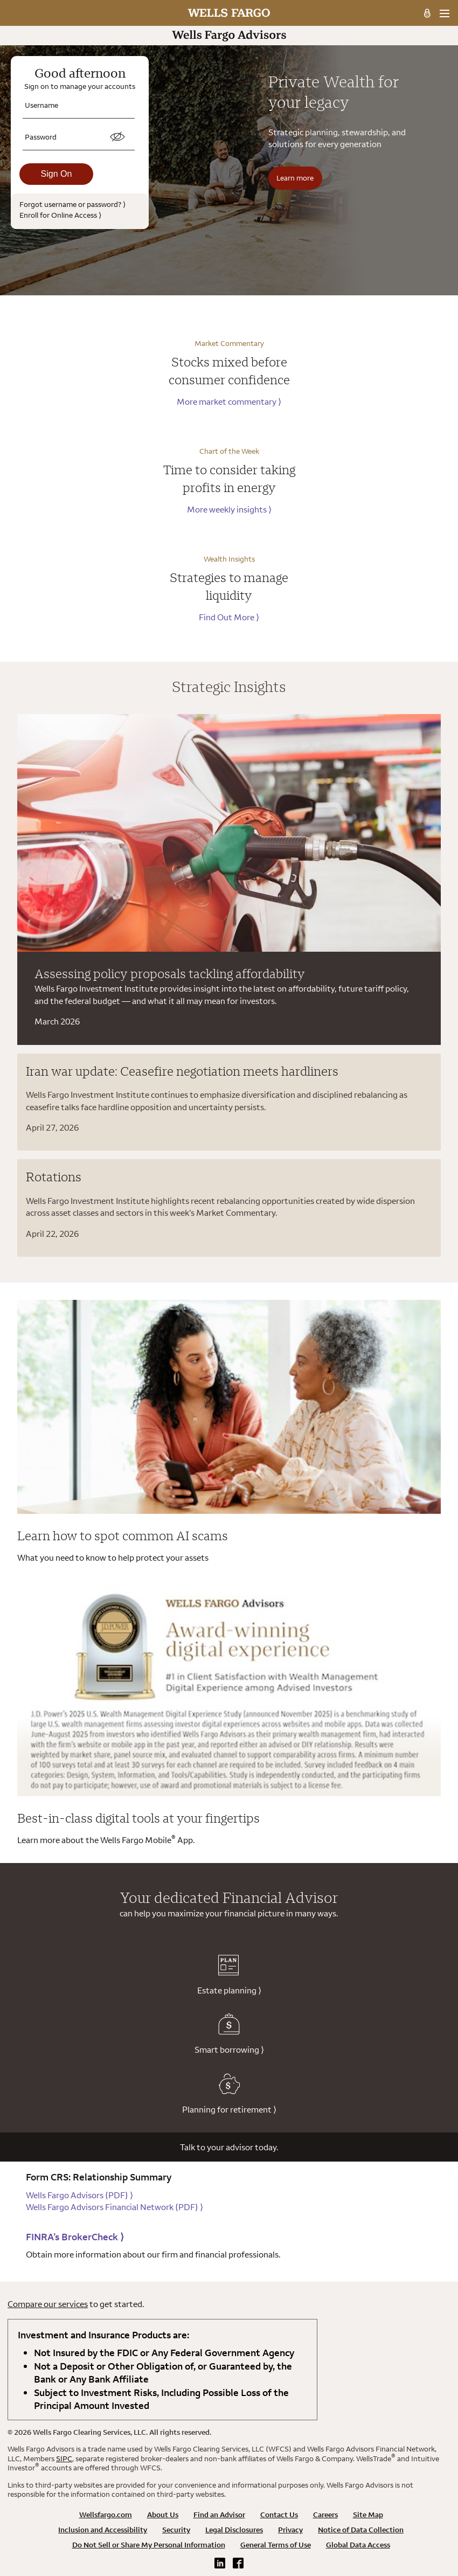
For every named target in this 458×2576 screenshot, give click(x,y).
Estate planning (229, 1975)
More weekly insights (229, 509)
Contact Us (279, 2514)
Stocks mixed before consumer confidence (229, 371)
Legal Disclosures (234, 2530)
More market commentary (229, 401)
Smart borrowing (229, 2034)
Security (176, 2530)
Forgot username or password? (72, 204)
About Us (162, 2514)
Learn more (295, 177)
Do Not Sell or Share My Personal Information (148, 2545)
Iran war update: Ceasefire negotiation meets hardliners (182, 1071)
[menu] (444, 13)
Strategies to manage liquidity (229, 586)
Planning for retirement (229, 2094)
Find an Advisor (219, 2514)
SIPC (64, 2458)
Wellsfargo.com (105, 2514)
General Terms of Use (275, 2545)
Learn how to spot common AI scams (122, 1535)
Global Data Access (358, 2545)
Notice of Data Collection (361, 2530)
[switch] (117, 136)
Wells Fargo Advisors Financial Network (114, 2206)
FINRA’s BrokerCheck (75, 2237)
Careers (325, 2514)
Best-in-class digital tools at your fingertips (138, 1818)
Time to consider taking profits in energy (229, 478)
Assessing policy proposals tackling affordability (169, 973)
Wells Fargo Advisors (79, 2195)
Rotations (53, 1176)
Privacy (290, 2530)
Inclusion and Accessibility (102, 2530)
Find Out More (229, 617)
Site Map (368, 2514)
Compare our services (48, 2303)
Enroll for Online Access (60, 215)
